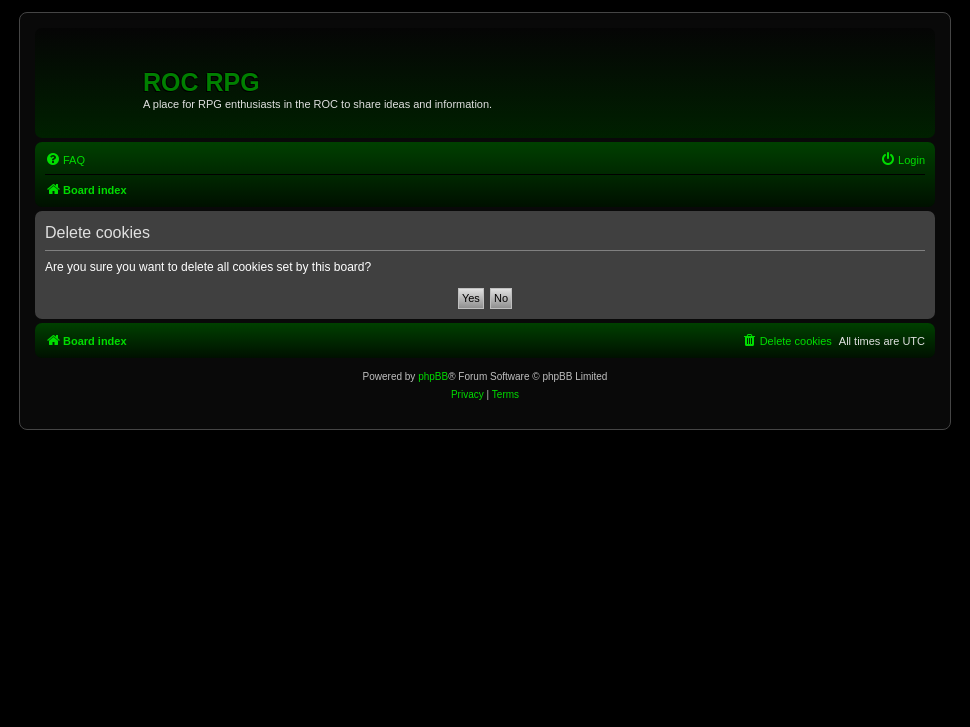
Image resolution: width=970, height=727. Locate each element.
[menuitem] (65, 160)
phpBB (433, 376)
